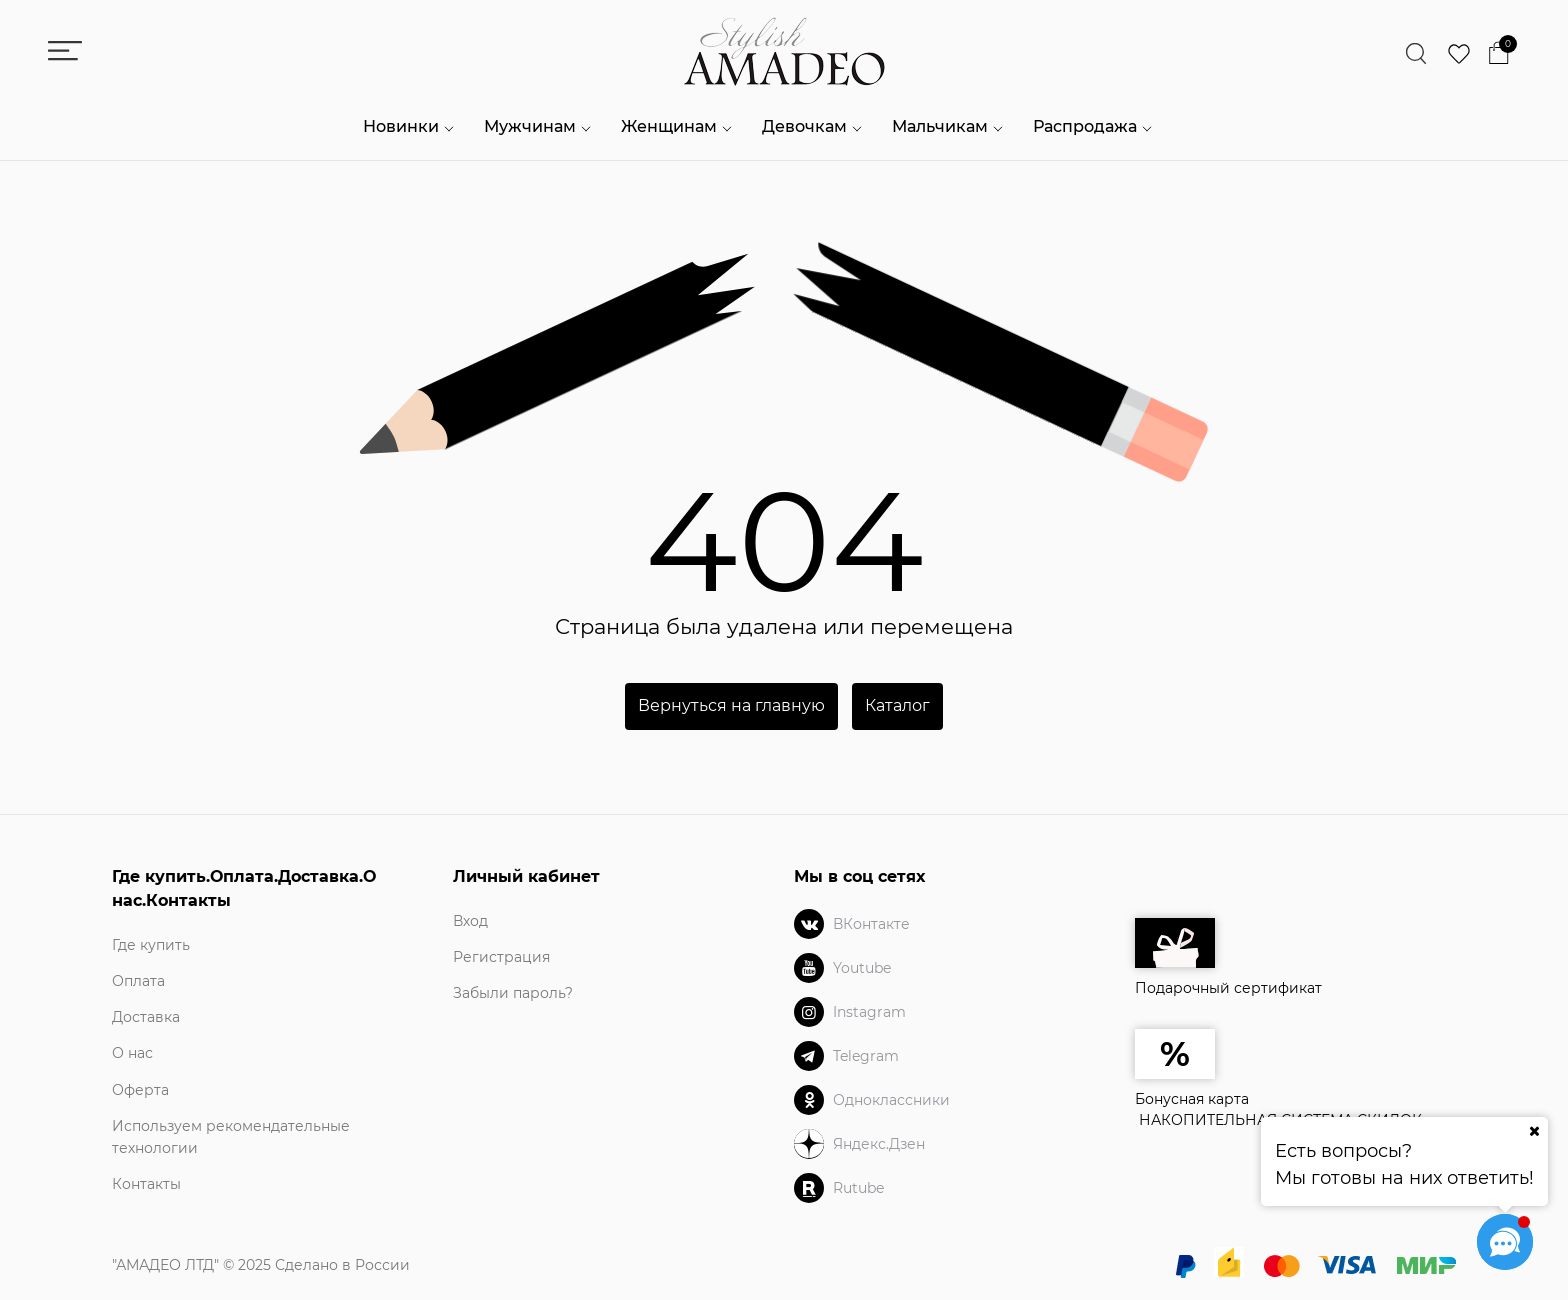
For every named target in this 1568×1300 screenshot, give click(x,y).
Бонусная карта (1192, 1099)
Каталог (897, 705)
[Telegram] (809, 1056)
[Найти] (1417, 54)
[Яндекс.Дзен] (809, 1144)
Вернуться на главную (731, 705)
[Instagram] (809, 1012)
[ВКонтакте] (809, 924)
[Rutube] (809, 1188)
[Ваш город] (1534, 1131)
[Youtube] (809, 968)
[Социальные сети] (1505, 1242)
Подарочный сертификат (1228, 957)
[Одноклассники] (809, 1100)
